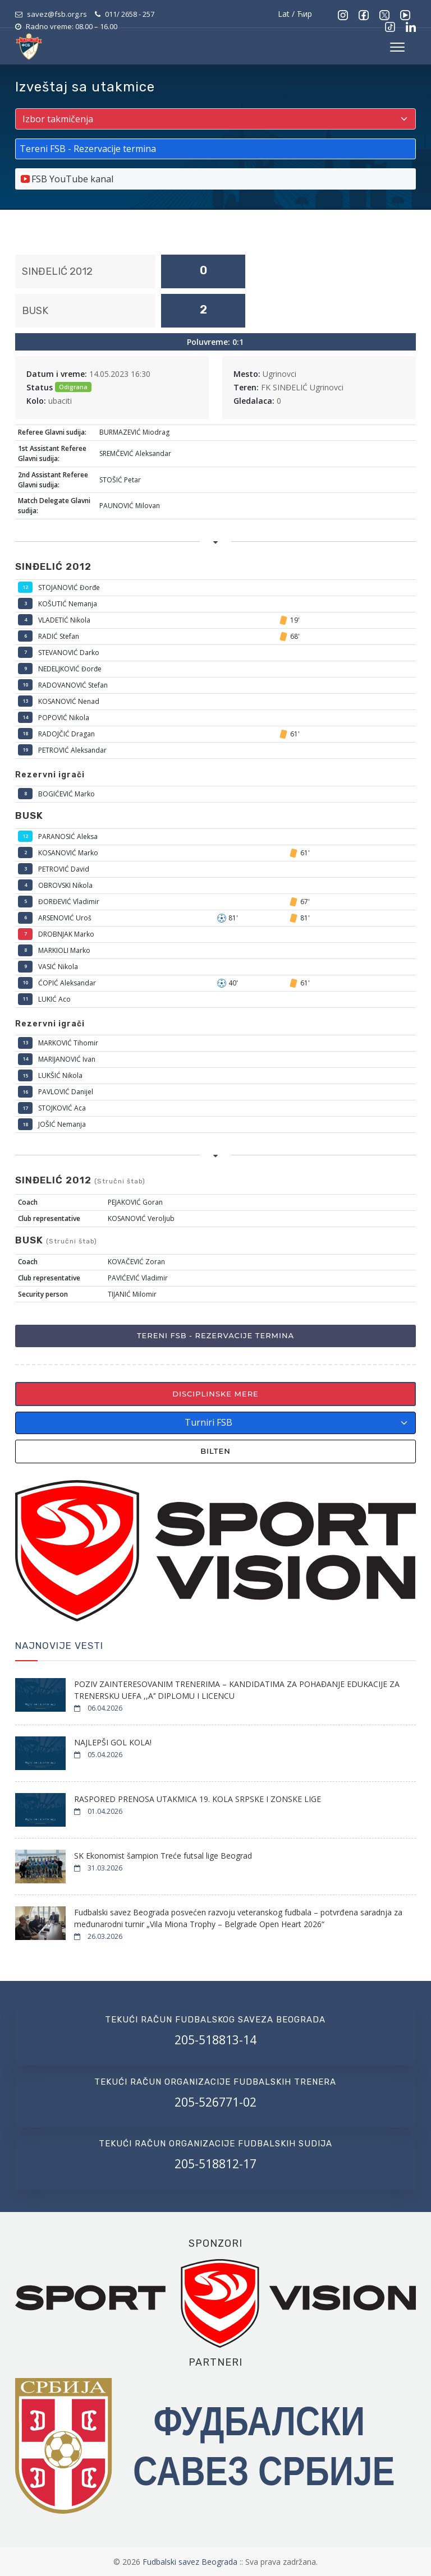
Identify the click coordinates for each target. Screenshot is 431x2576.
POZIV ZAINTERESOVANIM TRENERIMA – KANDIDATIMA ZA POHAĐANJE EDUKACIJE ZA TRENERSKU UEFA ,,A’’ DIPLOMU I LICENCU (237, 1690)
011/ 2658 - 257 (129, 14)
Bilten (215, 1450)
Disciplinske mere (215, 1393)
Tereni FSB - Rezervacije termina (215, 1335)
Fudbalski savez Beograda (191, 2561)
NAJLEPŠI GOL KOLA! (113, 1742)
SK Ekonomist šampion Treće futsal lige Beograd (163, 1855)
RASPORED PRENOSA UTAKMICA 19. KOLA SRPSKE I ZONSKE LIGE (197, 1799)
